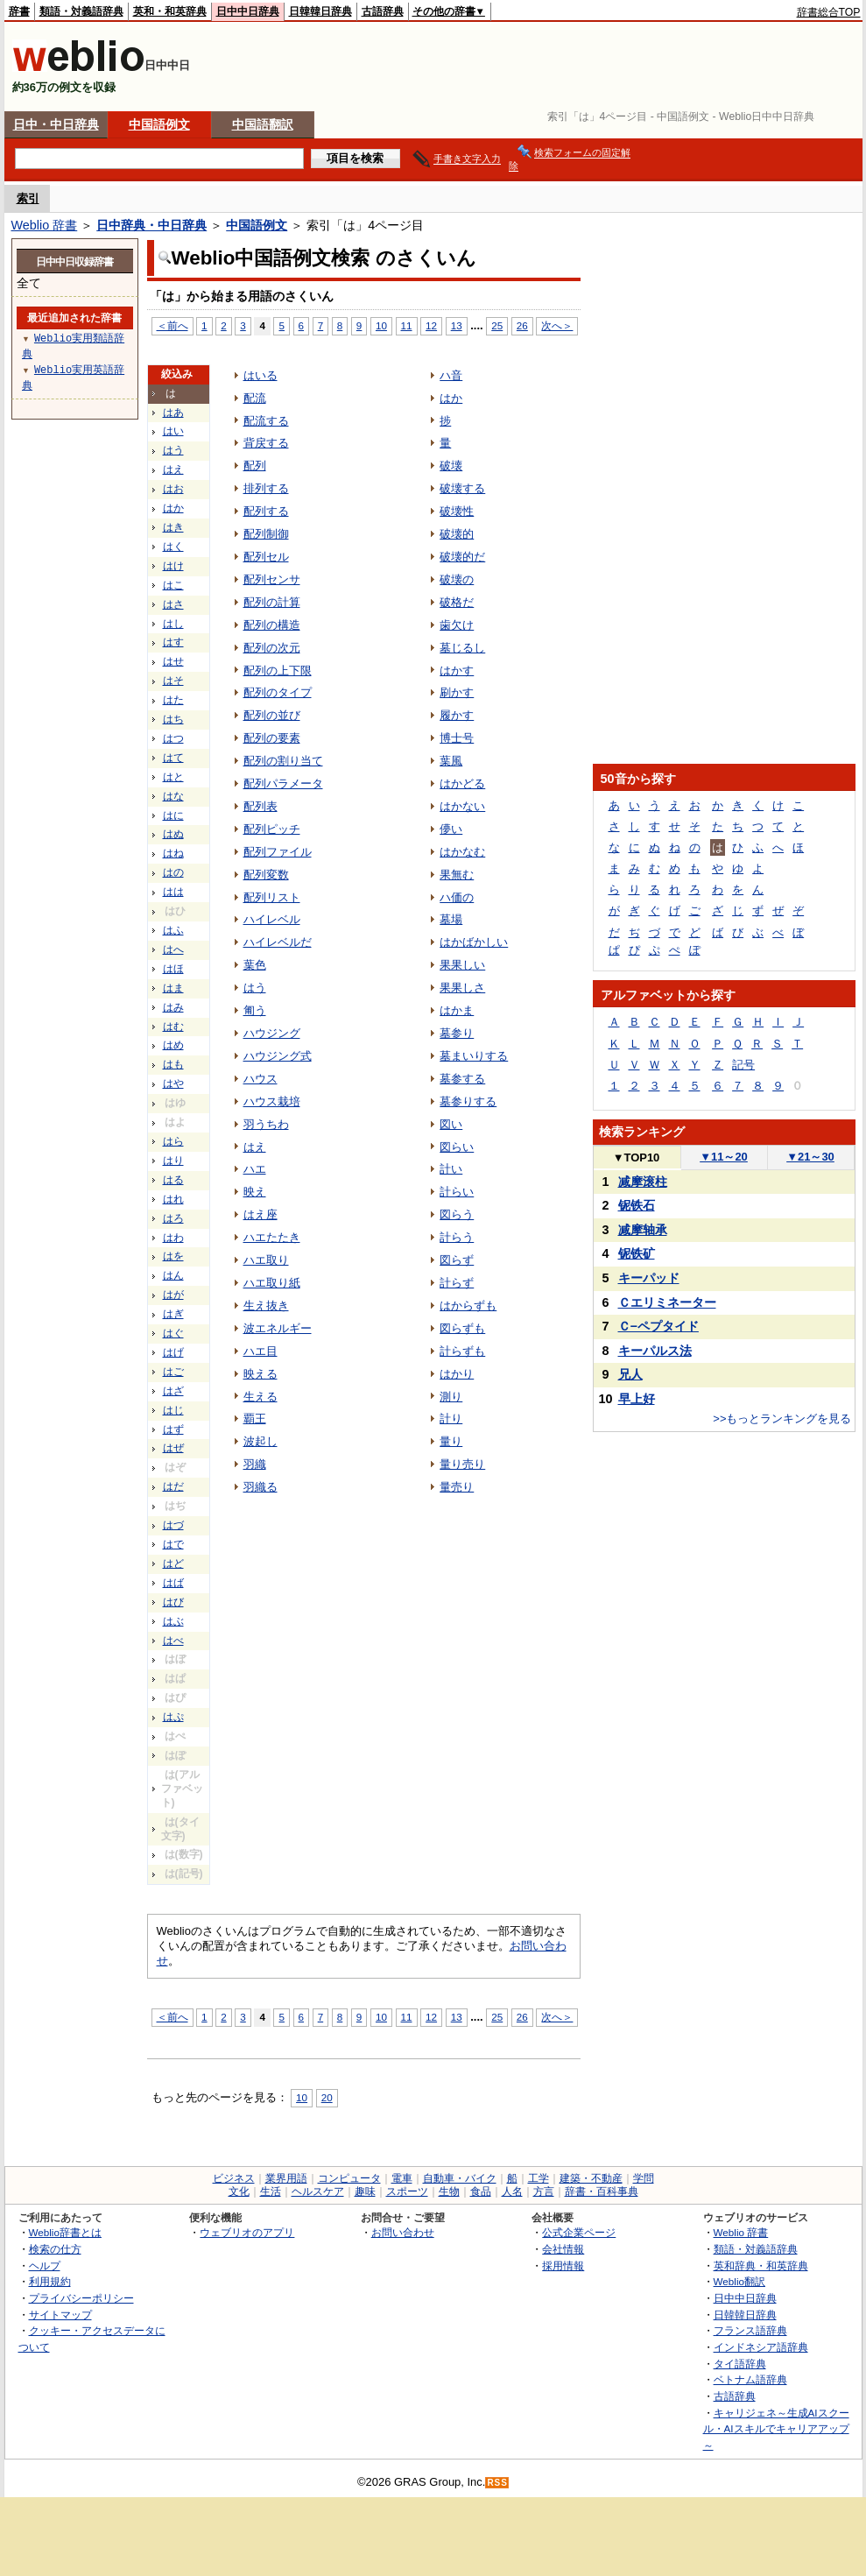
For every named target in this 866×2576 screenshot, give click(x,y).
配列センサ (271, 579)
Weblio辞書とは (65, 2232)
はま (173, 988)
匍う (254, 1010)
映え (254, 1191)
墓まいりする (474, 1055)
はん (173, 1275)
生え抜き (266, 1305)
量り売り (462, 1464)
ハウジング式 (277, 1055)
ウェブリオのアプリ (247, 2232)
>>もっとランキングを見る (782, 1418)
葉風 (451, 760)
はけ (173, 566)
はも (173, 1064)
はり (173, 1160)
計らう (457, 1237)
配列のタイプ (277, 692)
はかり (457, 1373)
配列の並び (271, 715)
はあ (173, 412)
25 (497, 325)
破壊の (457, 579)
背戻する (266, 442)
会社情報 (563, 2249)
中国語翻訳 (262, 124)
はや (173, 1083)
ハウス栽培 (271, 1101)
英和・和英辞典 (170, 11)
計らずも (462, 1351)
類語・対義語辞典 (81, 11)
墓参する (462, 1078)
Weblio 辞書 (44, 225)
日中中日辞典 (247, 11)
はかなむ (462, 851)
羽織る (260, 1486)
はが (173, 1294)
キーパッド (648, 1278)
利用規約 (50, 2281)
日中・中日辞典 (56, 124)
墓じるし (462, 647)
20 (327, 2097)
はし (173, 624)
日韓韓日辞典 (320, 11)
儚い (451, 829)
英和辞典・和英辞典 (761, 2265)
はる (173, 1180)
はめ (173, 1045)
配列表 (260, 806)
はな (173, 796)
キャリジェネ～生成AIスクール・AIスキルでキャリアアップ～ (776, 2429)
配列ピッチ (271, 829)
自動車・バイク (459, 2178)
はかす (457, 670)
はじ (173, 1410)
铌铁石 (636, 1205)
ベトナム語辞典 (750, 2379)
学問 (643, 2178)
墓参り (457, 1033)
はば (173, 1583)
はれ (173, 1199)
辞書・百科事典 (601, 2191)
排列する (266, 488)
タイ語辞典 (740, 2363)
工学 (538, 2178)
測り (451, 1396)
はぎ (173, 1314)
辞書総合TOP (829, 12)
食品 (480, 2191)
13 (456, 325)
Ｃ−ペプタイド (658, 1326)
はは (173, 892)
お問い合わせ (402, 2232)
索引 (28, 198)
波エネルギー (277, 1328)
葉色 (254, 964)
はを (173, 1256)
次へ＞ (557, 325)
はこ (173, 585)
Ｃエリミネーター (667, 1302)
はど (173, 1563)
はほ (173, 969)
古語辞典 (383, 11)
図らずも (462, 1328)
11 (406, 325)
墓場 (451, 919)
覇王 (254, 1418)
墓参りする (468, 1101)
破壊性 (457, 511)
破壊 (451, 465)
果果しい (462, 964)
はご (173, 1372)
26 (522, 325)
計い (451, 1168)
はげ (173, 1352)
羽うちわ (266, 1124)
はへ (173, 949)
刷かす (457, 692)
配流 (254, 398)
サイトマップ (60, 2314)
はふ (173, 930)
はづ (173, 1525)
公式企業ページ (579, 2232)
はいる (260, 375)
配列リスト (271, 897)
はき (173, 527)
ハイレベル (271, 919)
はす (173, 642)
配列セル (266, 556)
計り (451, 1418)
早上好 (636, 1399)
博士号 (457, 738)
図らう (457, 1214)
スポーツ (407, 2191)
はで (173, 1544)
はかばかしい (474, 942)
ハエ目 (260, 1351)
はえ (173, 469)
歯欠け (457, 625)
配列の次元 (271, 647)
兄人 (630, 1374)
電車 (401, 2178)
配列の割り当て (283, 760)
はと (173, 777)
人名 (512, 2191)
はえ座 (260, 1214)
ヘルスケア (318, 2191)
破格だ (457, 602)
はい (173, 431)
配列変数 (266, 874)
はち (173, 719)
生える (260, 1396)
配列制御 (266, 533)
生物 (449, 2191)
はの (173, 872)
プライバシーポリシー (81, 2298)
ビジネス (234, 2178)
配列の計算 (271, 602)
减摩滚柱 (642, 1182)
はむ (173, 1026)
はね (173, 853)
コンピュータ (349, 2178)
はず (173, 1429)
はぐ (173, 1333)
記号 (743, 1064)
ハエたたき (271, 1237)
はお (173, 489)
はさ (173, 604)
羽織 (254, 1464)
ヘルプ (44, 2265)
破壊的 (457, 533)
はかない (462, 806)
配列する (266, 511)
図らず (457, 1260)
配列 (254, 465)
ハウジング (271, 1033)
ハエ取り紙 (271, 1282)
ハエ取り (266, 1260)
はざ (173, 1391)
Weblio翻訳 (739, 2281)
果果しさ (462, 987)
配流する (266, 420)
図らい (457, 1147)
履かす (457, 715)
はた (173, 700)
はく (173, 546)
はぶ (173, 1621)
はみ (173, 1007)
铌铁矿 (636, 1253)
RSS (497, 2483)
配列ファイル (277, 851)
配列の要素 (271, 738)
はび (173, 1602)
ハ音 (451, 375)
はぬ (173, 834)
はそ (173, 680)
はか (173, 508)
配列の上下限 (277, 670)
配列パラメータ (283, 783)
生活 (270, 2191)
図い (451, 1124)
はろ (173, 1218)
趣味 (365, 2191)
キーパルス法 (655, 1351)
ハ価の (457, 897)
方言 (543, 2191)
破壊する (462, 488)
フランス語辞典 (750, 2330)
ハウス (260, 1078)
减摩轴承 (642, 1230)
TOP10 (636, 1157)
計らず (457, 1282)
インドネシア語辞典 (761, 2347)
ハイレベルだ (277, 942)
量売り (457, 1486)
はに (173, 815)
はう (173, 450)
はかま (457, 1010)
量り (451, 1441)
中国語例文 (159, 124)
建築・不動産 (591, 2178)
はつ (173, 738)
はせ (173, 661)
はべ (173, 1640)
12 (431, 325)
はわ (173, 1238)
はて (173, 758)
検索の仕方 (55, 2249)
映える (260, 1373)
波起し (260, 1441)
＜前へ (172, 325)
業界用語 (286, 2178)
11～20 (724, 1156)
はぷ (173, 1717)
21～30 (810, 1156)
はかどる (462, 783)
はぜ (173, 1448)
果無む (457, 874)
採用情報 (563, 2265)
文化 (239, 2191)
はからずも (468, 1305)
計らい (457, 1191)
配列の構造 (271, 625)
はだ (173, 1486)
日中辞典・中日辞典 (151, 225)
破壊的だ (462, 556)
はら (173, 1141)
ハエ (254, 1168)
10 (381, 325)
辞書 (19, 11)
